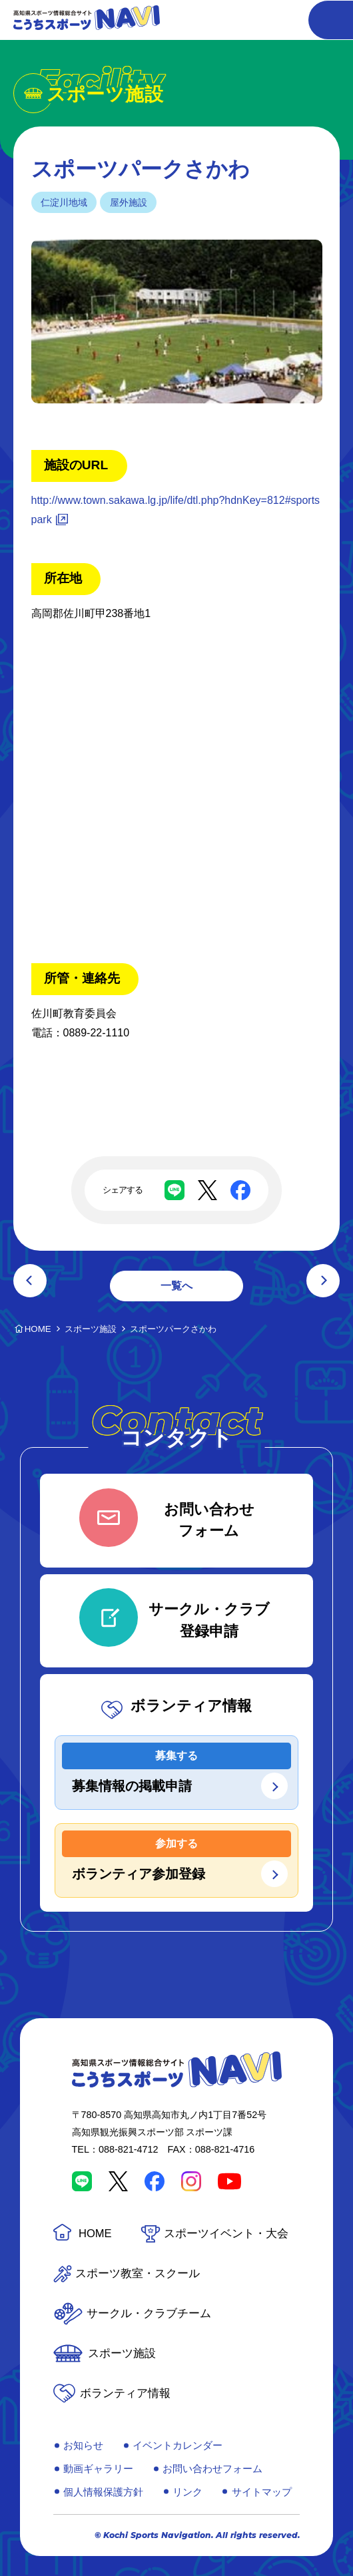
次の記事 (323, 1280)
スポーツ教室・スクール (137, 2273)
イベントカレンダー (177, 2445)
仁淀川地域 (64, 202)
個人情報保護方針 (103, 2491)
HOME (95, 2233)
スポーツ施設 (122, 2353)
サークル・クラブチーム (149, 2313)
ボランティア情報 (125, 2393)
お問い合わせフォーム (212, 2468)
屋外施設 (128, 202)
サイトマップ (262, 2491)
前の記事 (30, 1280)
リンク (187, 2491)
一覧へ (176, 1285)
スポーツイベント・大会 (226, 2233)
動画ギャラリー (98, 2468)
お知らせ (83, 2445)
